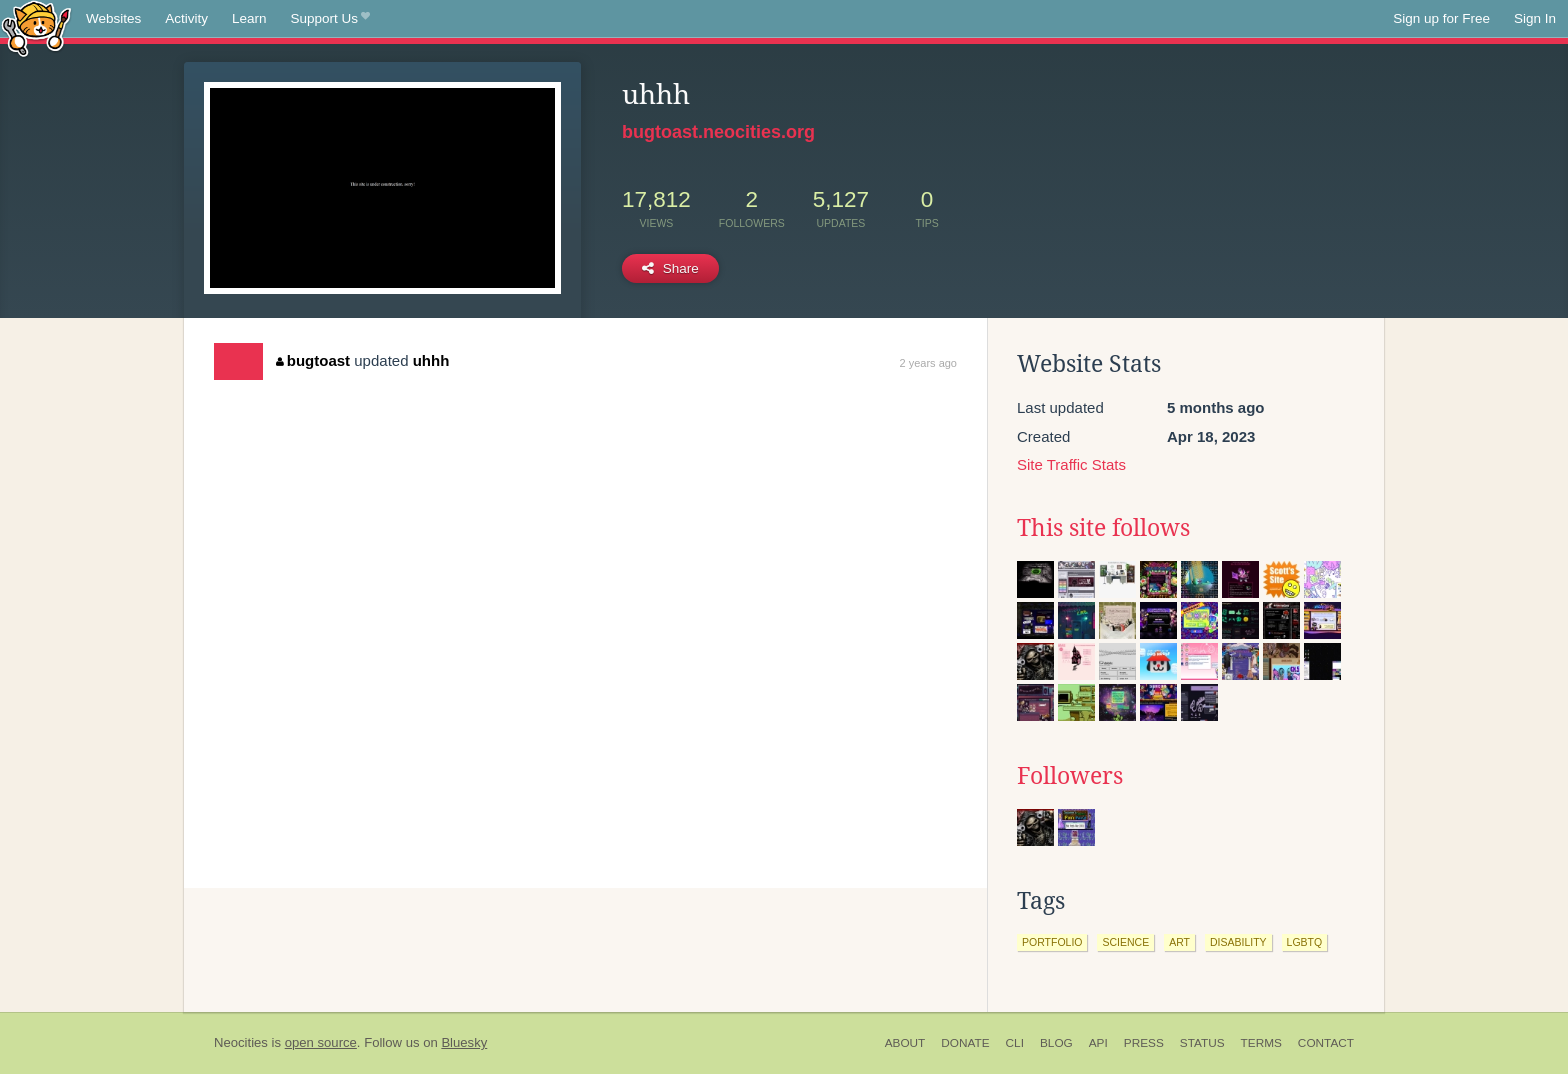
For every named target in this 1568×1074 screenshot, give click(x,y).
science (1125, 942)
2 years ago (928, 363)
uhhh (431, 360)
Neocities (241, 1042)
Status (1202, 1043)
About (905, 1043)
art (1179, 942)
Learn (249, 18)
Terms (1261, 1043)
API (1098, 1043)
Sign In (1535, 18)
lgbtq (1305, 942)
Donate (965, 1043)
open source (321, 1042)
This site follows (1103, 528)
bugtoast (313, 360)
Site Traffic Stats (1071, 464)
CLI (1015, 1043)
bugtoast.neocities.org (718, 132)
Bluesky (464, 1042)
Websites (113, 18)
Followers (1070, 776)
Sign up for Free (1441, 18)
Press (1144, 1043)
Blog (1056, 1043)
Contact (1326, 1043)
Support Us (330, 19)
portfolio (1052, 942)
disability (1238, 942)
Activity (186, 18)
